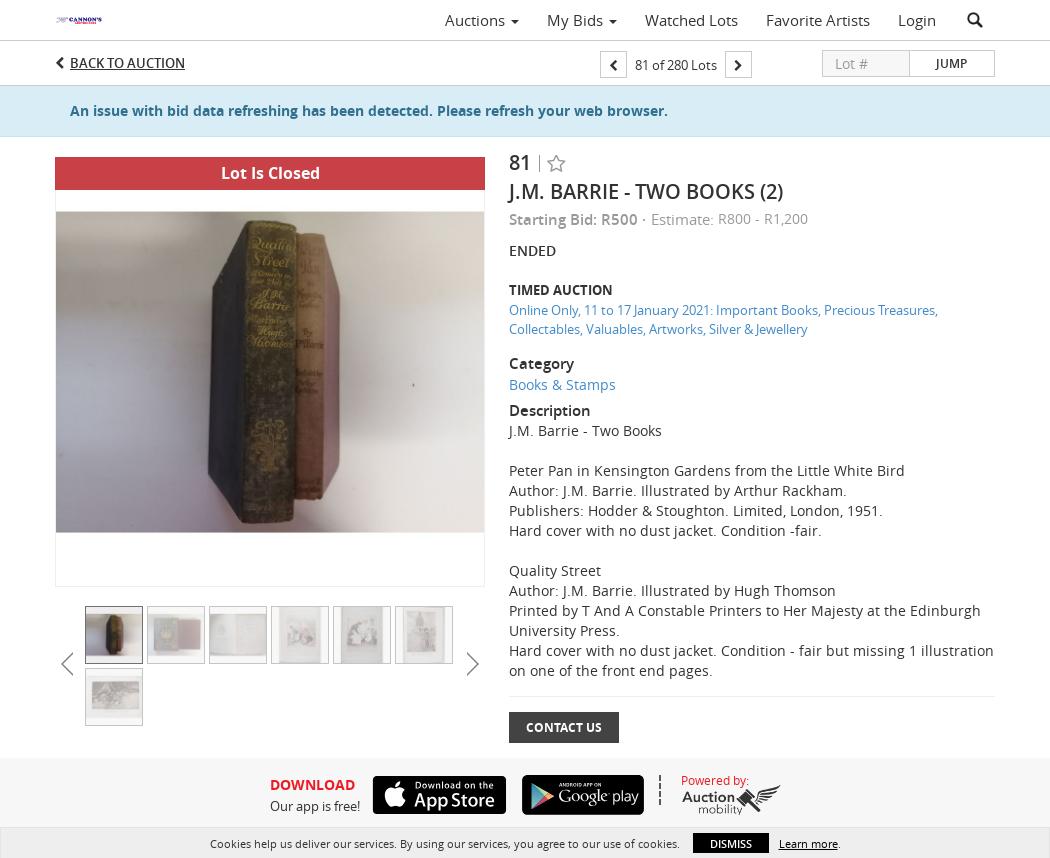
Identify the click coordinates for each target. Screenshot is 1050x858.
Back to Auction (127, 63)
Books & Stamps (562, 384)
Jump (951, 63)
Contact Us (564, 727)
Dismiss (731, 843)
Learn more (808, 843)
